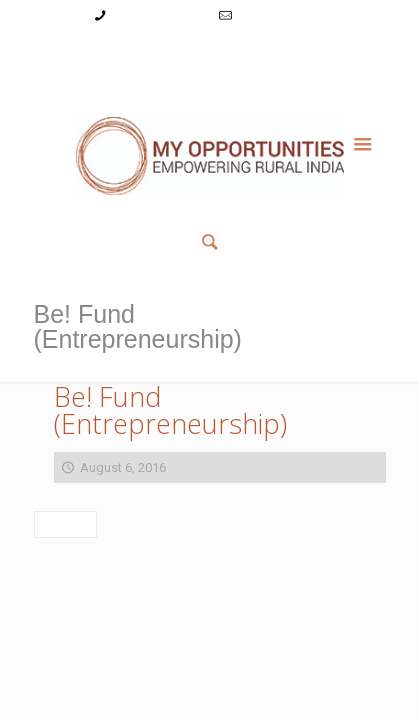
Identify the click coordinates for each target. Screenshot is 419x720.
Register (212, 53)
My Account (94, 53)
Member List (209, 74)
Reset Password (298, 53)
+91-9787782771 (158, 15)
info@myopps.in (282, 15)
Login (157, 53)
